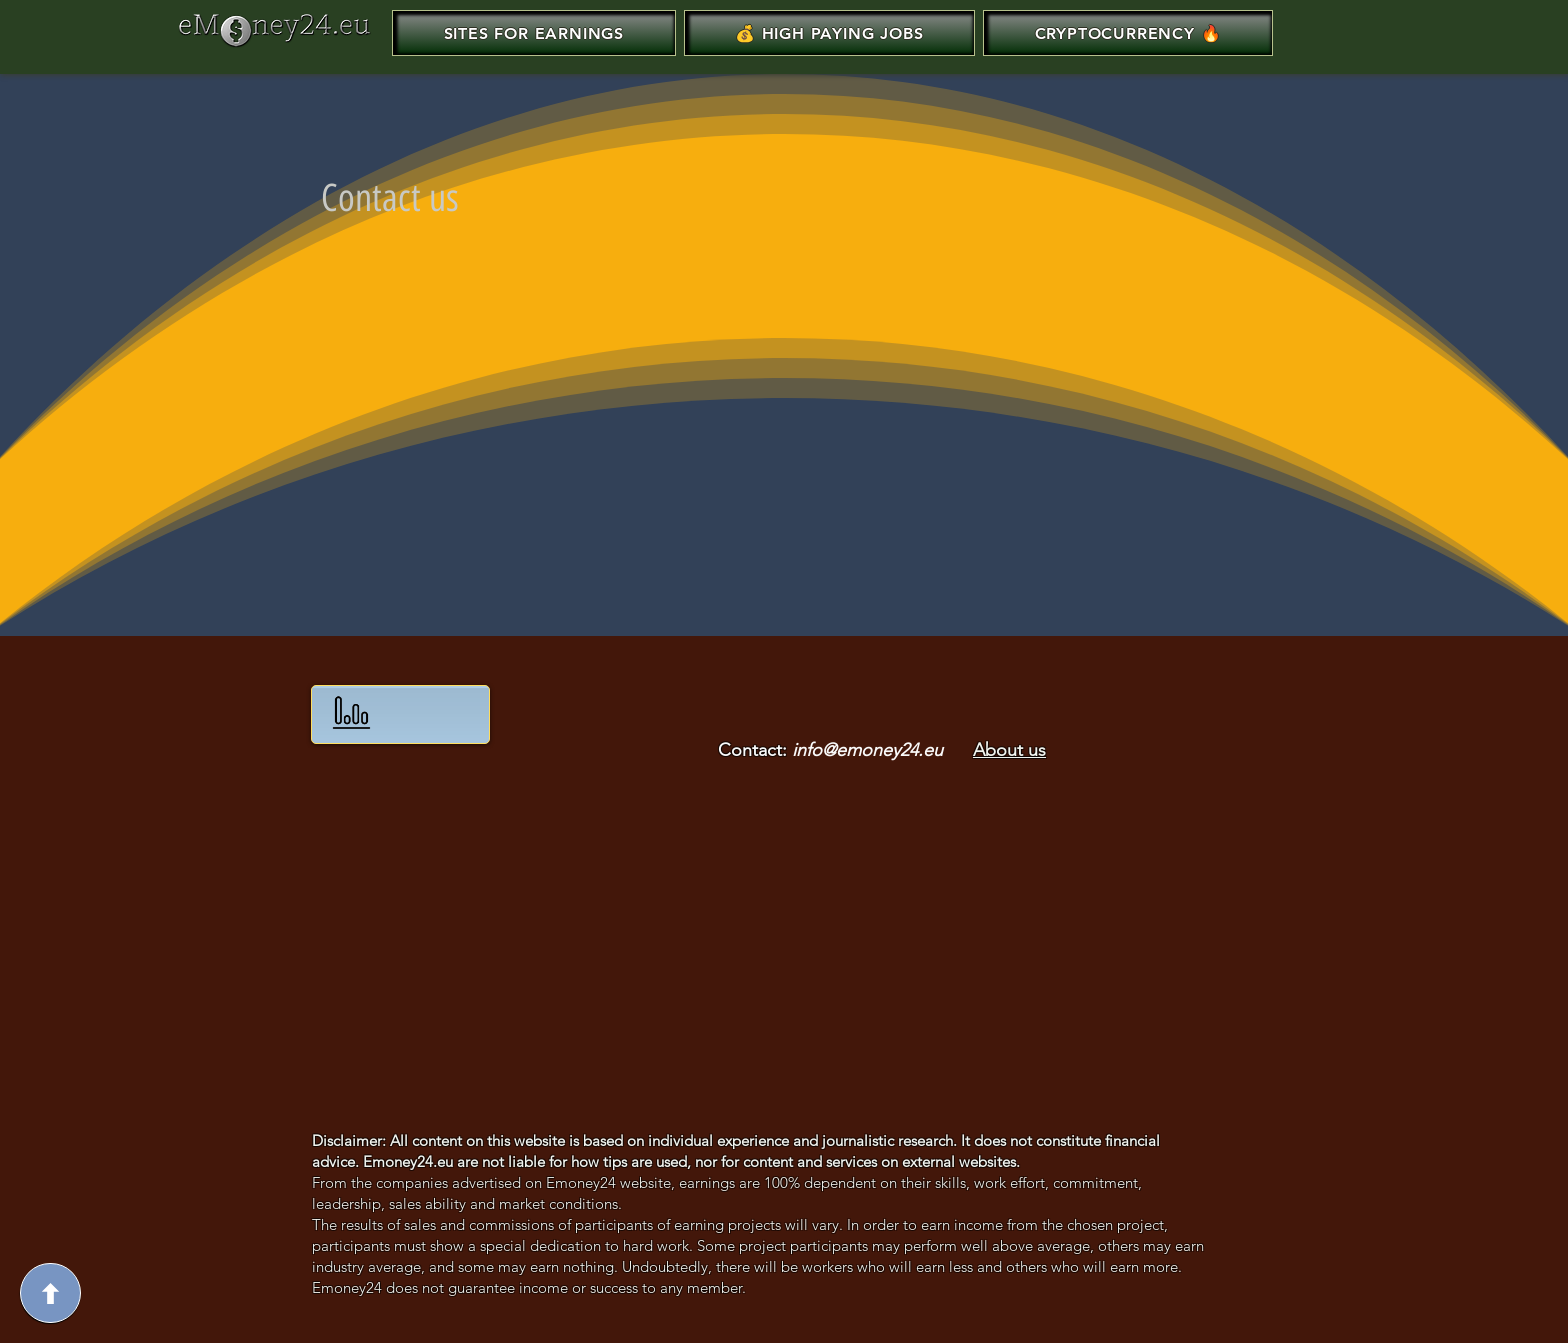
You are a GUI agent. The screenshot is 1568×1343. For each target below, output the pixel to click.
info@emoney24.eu (867, 750)
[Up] (50, 1293)
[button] (830, 33)
